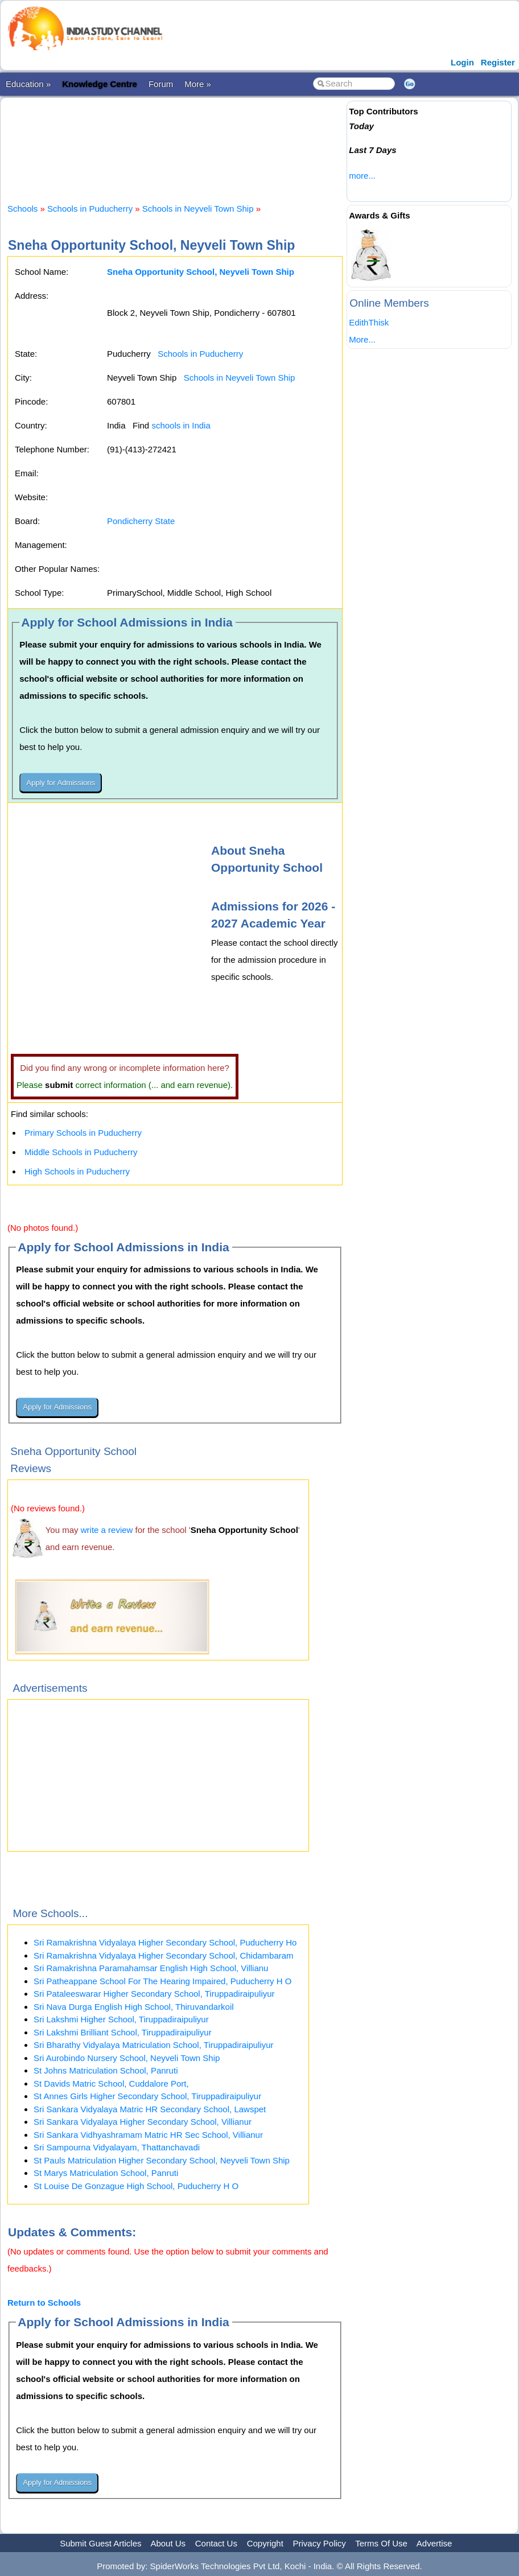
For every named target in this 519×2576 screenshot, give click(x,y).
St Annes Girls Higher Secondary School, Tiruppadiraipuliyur (147, 2096)
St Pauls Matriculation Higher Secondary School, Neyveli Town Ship (162, 2160)
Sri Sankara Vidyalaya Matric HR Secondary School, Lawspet (150, 2109)
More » (197, 84)
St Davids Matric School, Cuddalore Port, (111, 2083)
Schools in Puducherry (90, 208)
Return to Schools (44, 2302)
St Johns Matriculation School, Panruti (106, 2070)
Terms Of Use (381, 2543)
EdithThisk (369, 322)
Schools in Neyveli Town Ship (198, 208)
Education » (28, 84)
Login (462, 62)
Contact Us (216, 2543)
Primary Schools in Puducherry (83, 1132)
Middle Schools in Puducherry (80, 1152)
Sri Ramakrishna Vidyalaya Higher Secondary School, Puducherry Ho (165, 1942)
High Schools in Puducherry (77, 1171)
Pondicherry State (141, 521)
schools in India (180, 425)
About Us (168, 2543)
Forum (161, 84)
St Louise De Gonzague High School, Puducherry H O (136, 2186)
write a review (107, 1530)
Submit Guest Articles (100, 2543)
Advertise (434, 2543)
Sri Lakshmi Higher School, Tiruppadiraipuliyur (121, 2019)
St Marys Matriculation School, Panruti (106, 2173)
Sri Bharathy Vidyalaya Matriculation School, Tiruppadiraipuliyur (154, 2045)
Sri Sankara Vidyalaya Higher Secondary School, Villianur (143, 2121)
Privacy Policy (319, 2543)
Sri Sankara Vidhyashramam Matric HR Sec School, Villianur (148, 2135)
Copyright (265, 2543)
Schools (22, 208)
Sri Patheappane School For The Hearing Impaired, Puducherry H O (162, 1981)
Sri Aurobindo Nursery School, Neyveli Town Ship (127, 2058)
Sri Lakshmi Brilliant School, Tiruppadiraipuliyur (123, 2032)
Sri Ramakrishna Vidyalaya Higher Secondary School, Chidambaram (164, 1955)
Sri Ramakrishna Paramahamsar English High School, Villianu (151, 1968)
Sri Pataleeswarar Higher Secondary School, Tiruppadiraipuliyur (154, 1993)
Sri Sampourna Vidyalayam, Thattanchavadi (117, 2147)
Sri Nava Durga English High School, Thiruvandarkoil (134, 2007)
